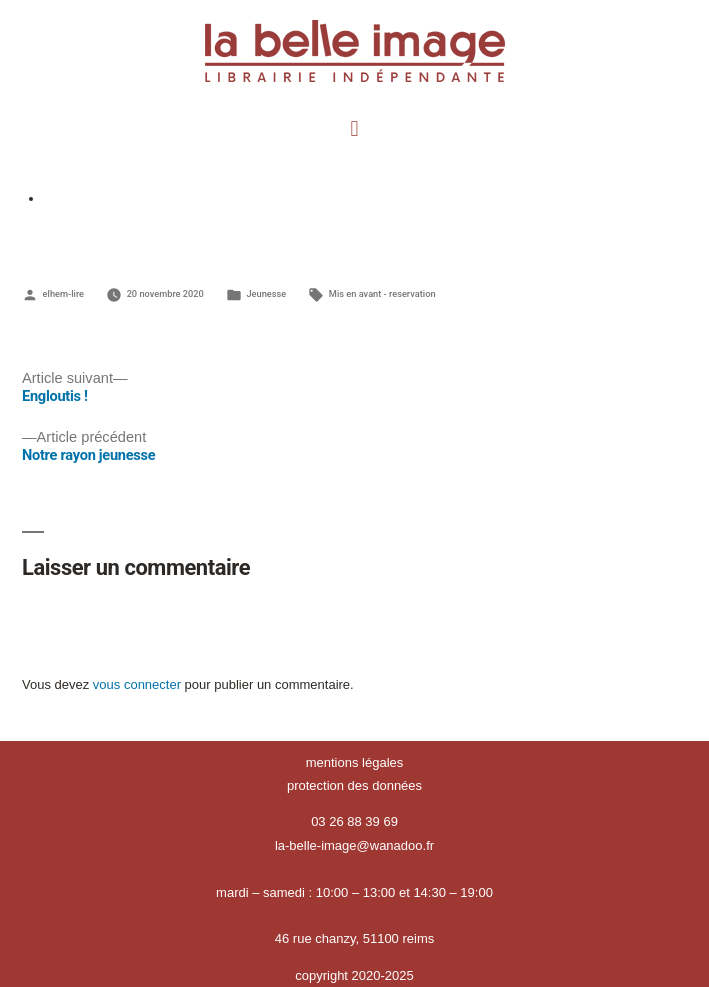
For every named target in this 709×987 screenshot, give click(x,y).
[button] (354, 128)
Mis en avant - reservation (382, 293)
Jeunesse (266, 293)
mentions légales (355, 762)
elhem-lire (63, 293)
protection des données (354, 785)
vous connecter (137, 684)
